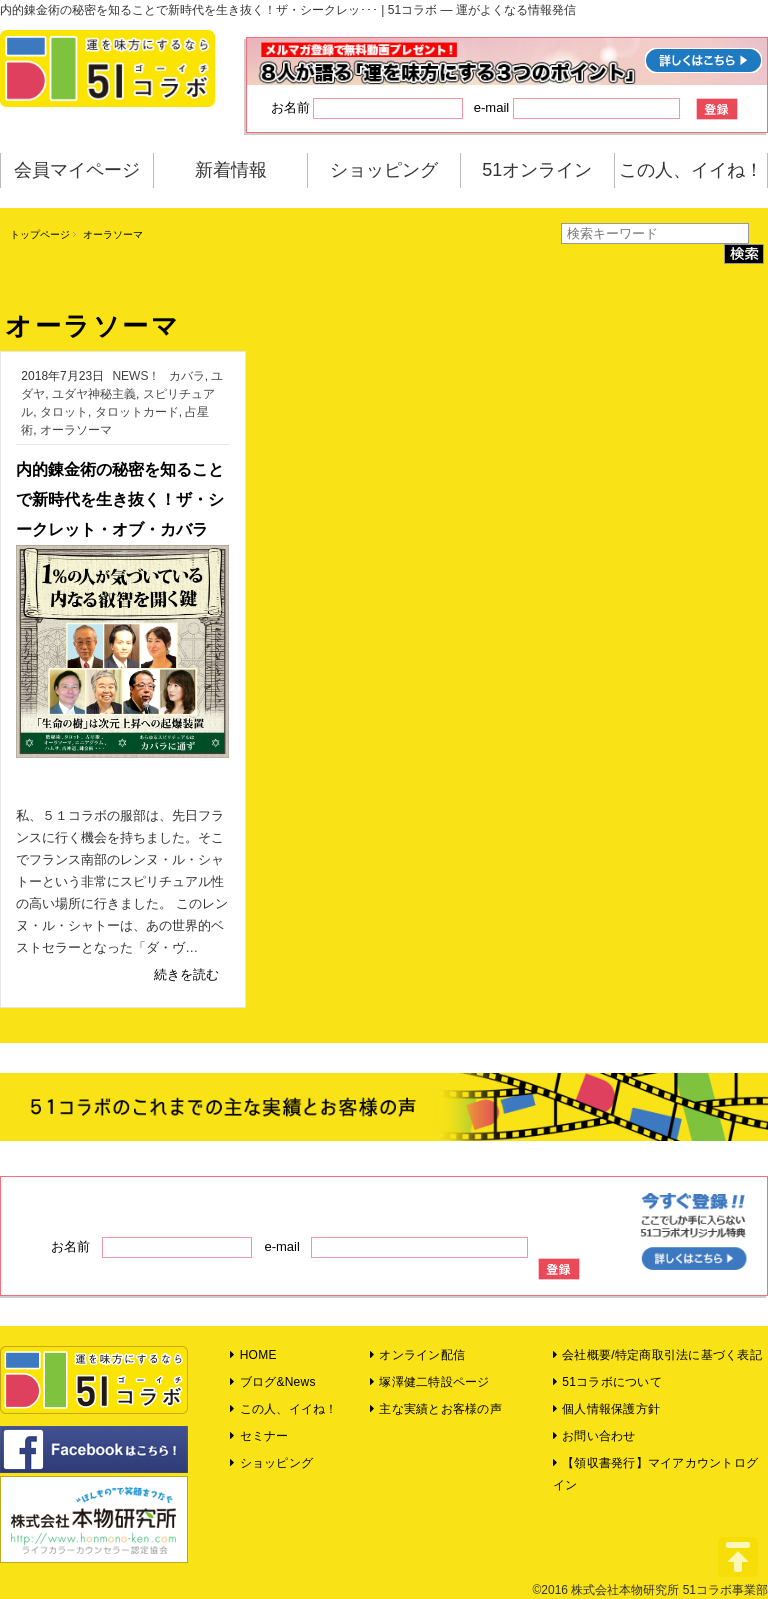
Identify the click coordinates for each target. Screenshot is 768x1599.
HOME (253, 1355)
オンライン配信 (417, 1355)
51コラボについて (607, 1382)
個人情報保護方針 (606, 1409)
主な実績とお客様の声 (436, 1409)
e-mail (577, 108)
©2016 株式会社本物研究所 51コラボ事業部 (650, 1590)
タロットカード (137, 412)
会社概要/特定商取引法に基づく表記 (657, 1355)
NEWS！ (136, 376)
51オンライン (537, 170)
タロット (64, 412)
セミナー (259, 1436)
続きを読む (186, 974)
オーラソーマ (76, 430)
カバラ (187, 376)
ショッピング (384, 170)
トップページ (40, 234)
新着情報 (231, 170)
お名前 (367, 108)
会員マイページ (77, 170)
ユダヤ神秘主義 (94, 394)
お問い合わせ (594, 1436)
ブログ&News (272, 1382)
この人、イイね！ (691, 170)
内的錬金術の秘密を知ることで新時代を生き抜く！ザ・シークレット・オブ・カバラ (120, 499)
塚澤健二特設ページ (430, 1382)
